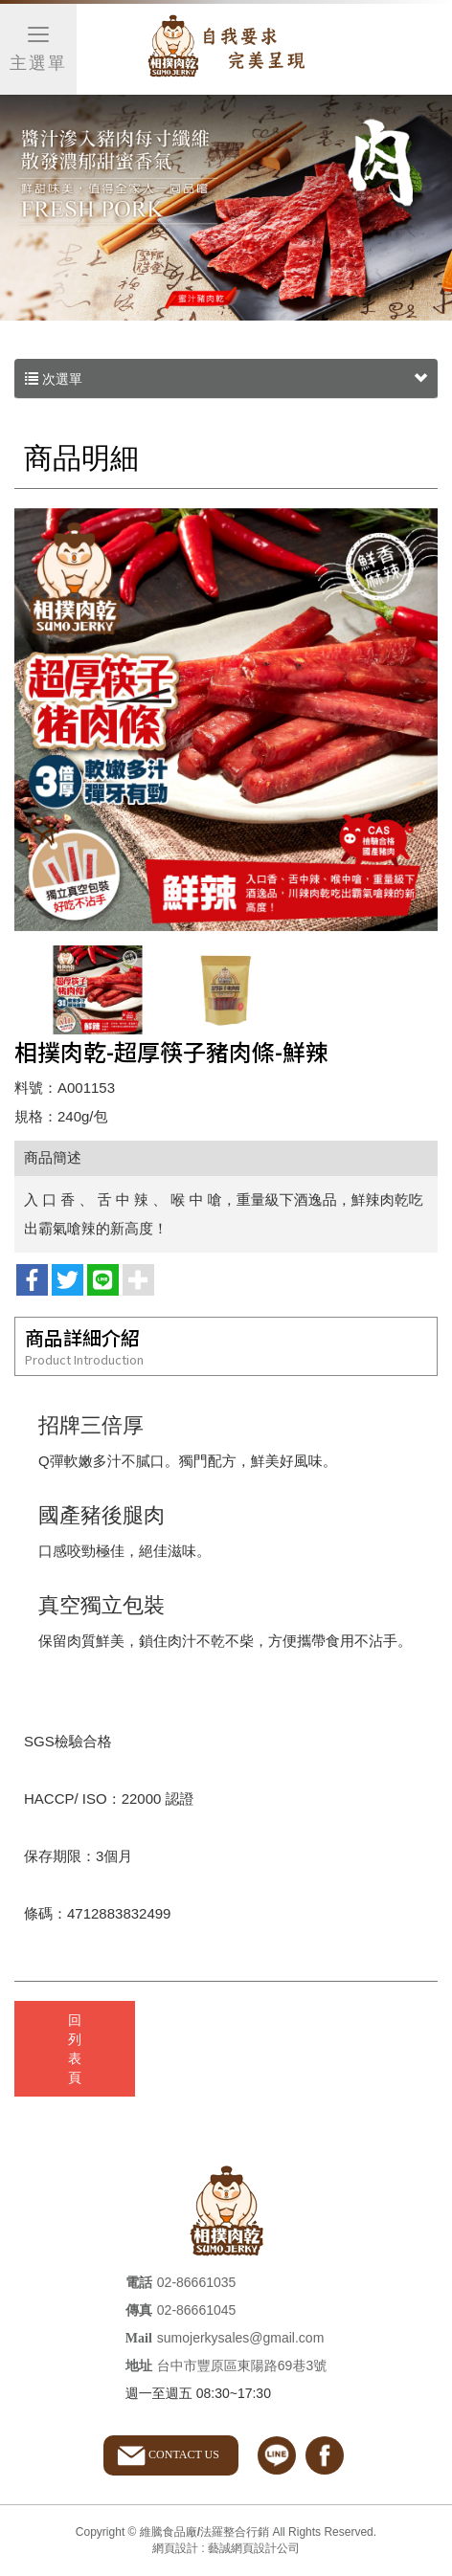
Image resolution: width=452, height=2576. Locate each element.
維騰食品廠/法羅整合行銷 (226, 49)
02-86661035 (197, 2282)
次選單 (226, 379)
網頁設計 (175, 2548)
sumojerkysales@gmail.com (240, 2337)
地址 (138, 2366)
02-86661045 (197, 2310)
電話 (138, 2283)
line (277, 2455)
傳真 (138, 2310)
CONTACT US (183, 2454)
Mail (138, 2338)
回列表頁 (74, 2048)
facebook (324, 2455)
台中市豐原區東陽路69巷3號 (242, 2365)
